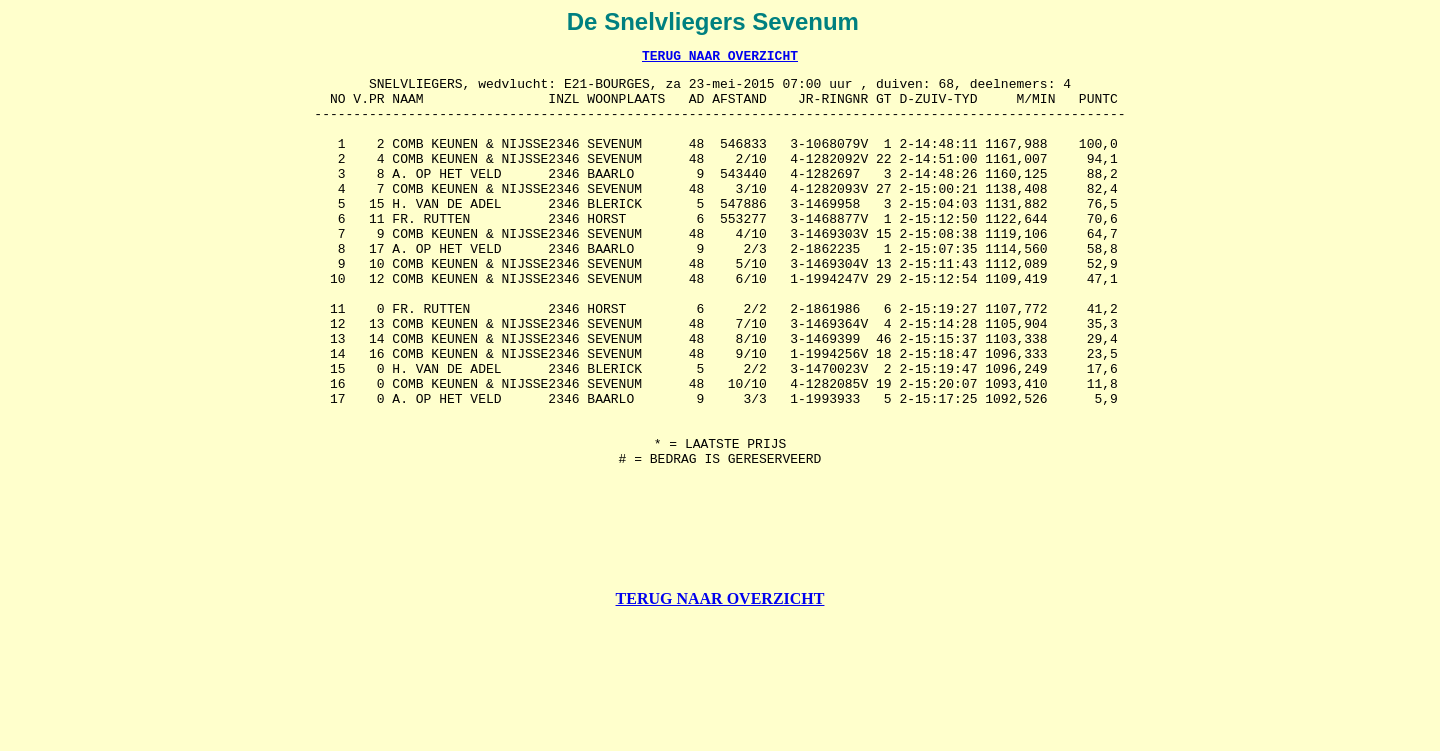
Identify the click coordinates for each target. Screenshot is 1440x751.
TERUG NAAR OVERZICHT (720, 58)
